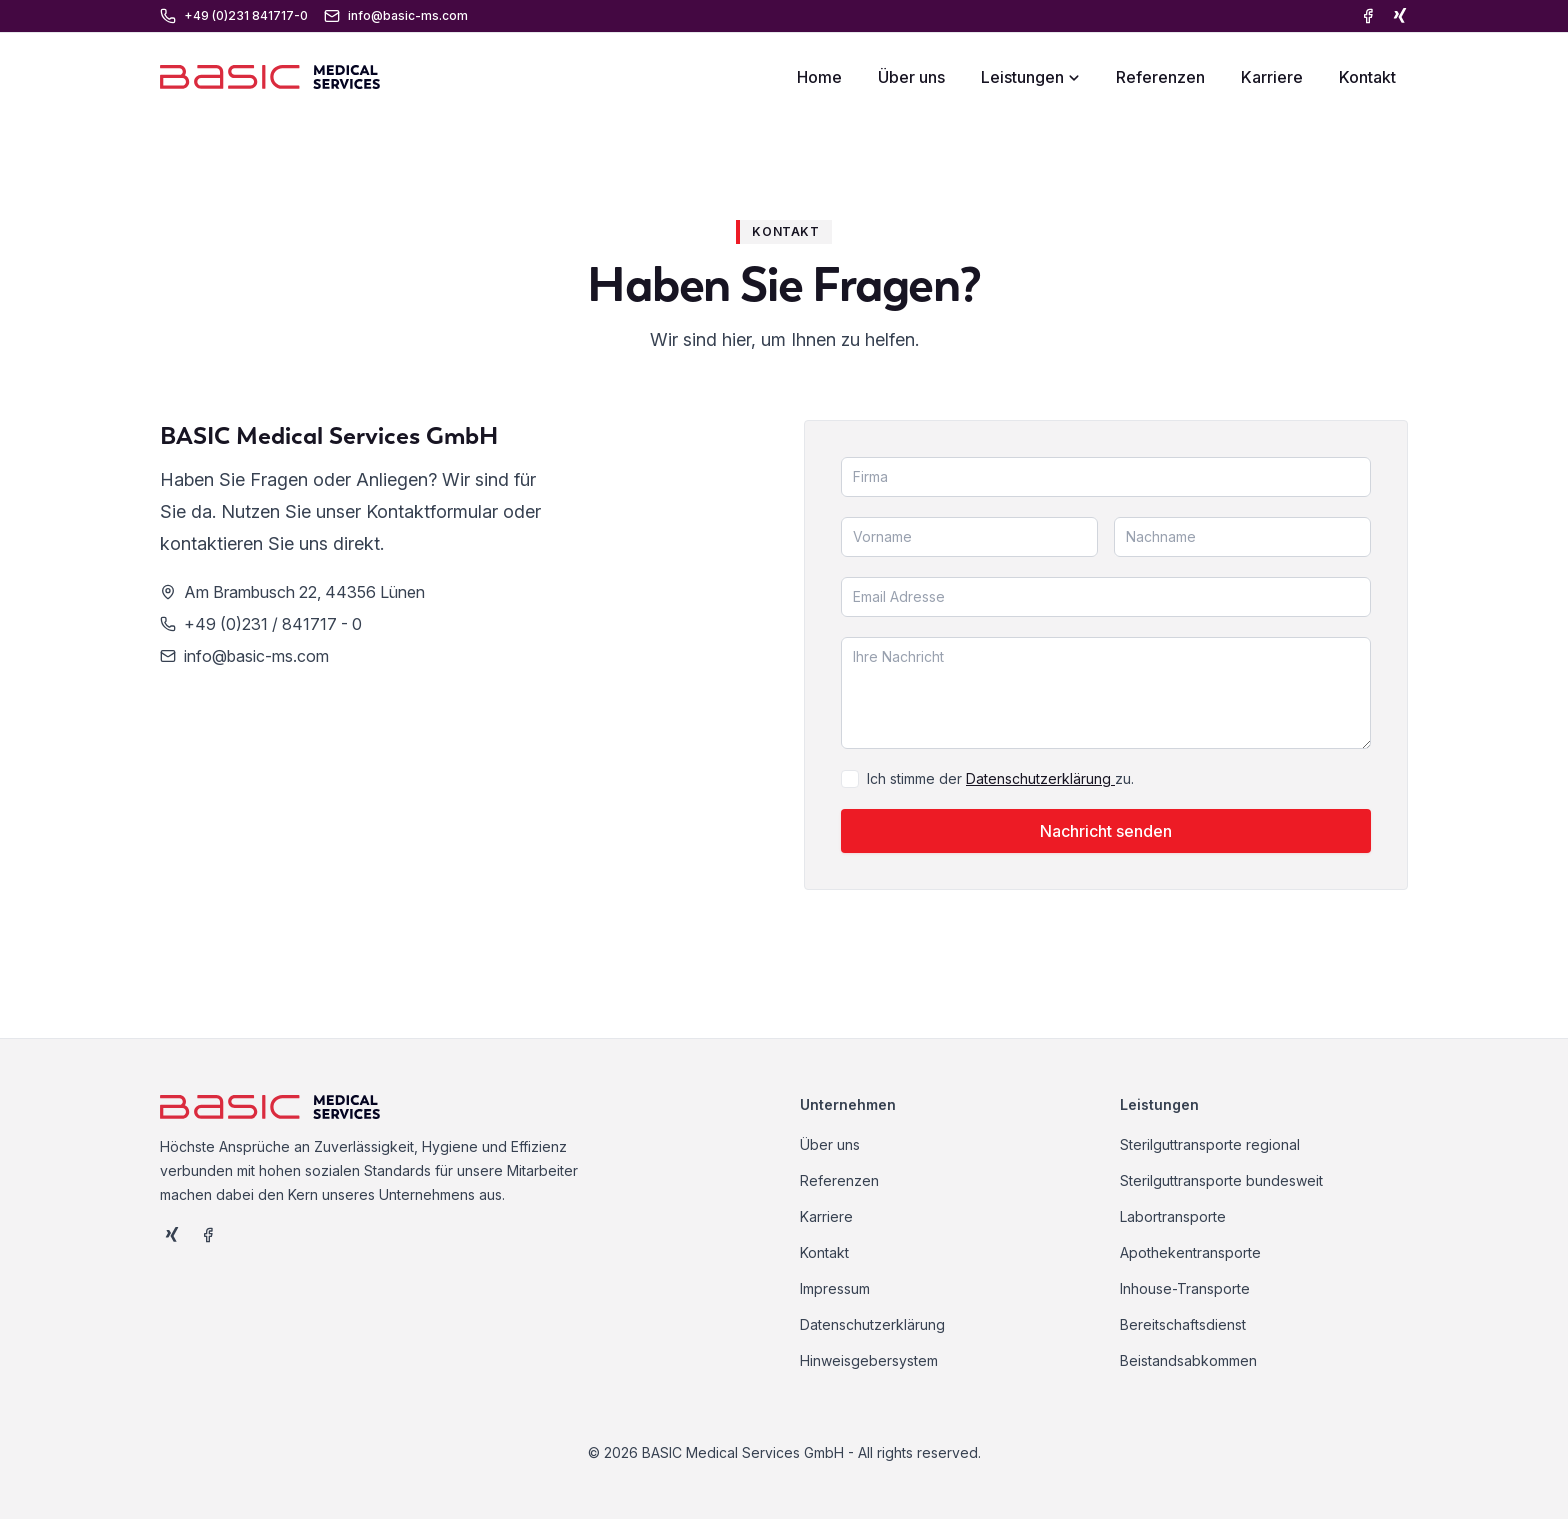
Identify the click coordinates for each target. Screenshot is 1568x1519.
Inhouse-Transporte (1185, 1288)
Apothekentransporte (1190, 1252)
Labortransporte (1173, 1216)
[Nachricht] (1106, 693)
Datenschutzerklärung (1040, 778)
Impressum (835, 1288)
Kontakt (1367, 77)
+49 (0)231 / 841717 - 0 (273, 624)
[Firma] (1106, 477)
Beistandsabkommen (1188, 1360)
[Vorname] (969, 537)
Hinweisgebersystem (869, 1360)
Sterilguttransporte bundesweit (1221, 1180)
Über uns (911, 77)
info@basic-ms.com (256, 656)
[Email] (1106, 597)
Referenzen (1160, 77)
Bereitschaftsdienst (1183, 1324)
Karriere (1272, 77)
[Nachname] (1242, 537)
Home (819, 77)
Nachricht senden (1106, 831)
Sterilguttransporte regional (1210, 1144)
